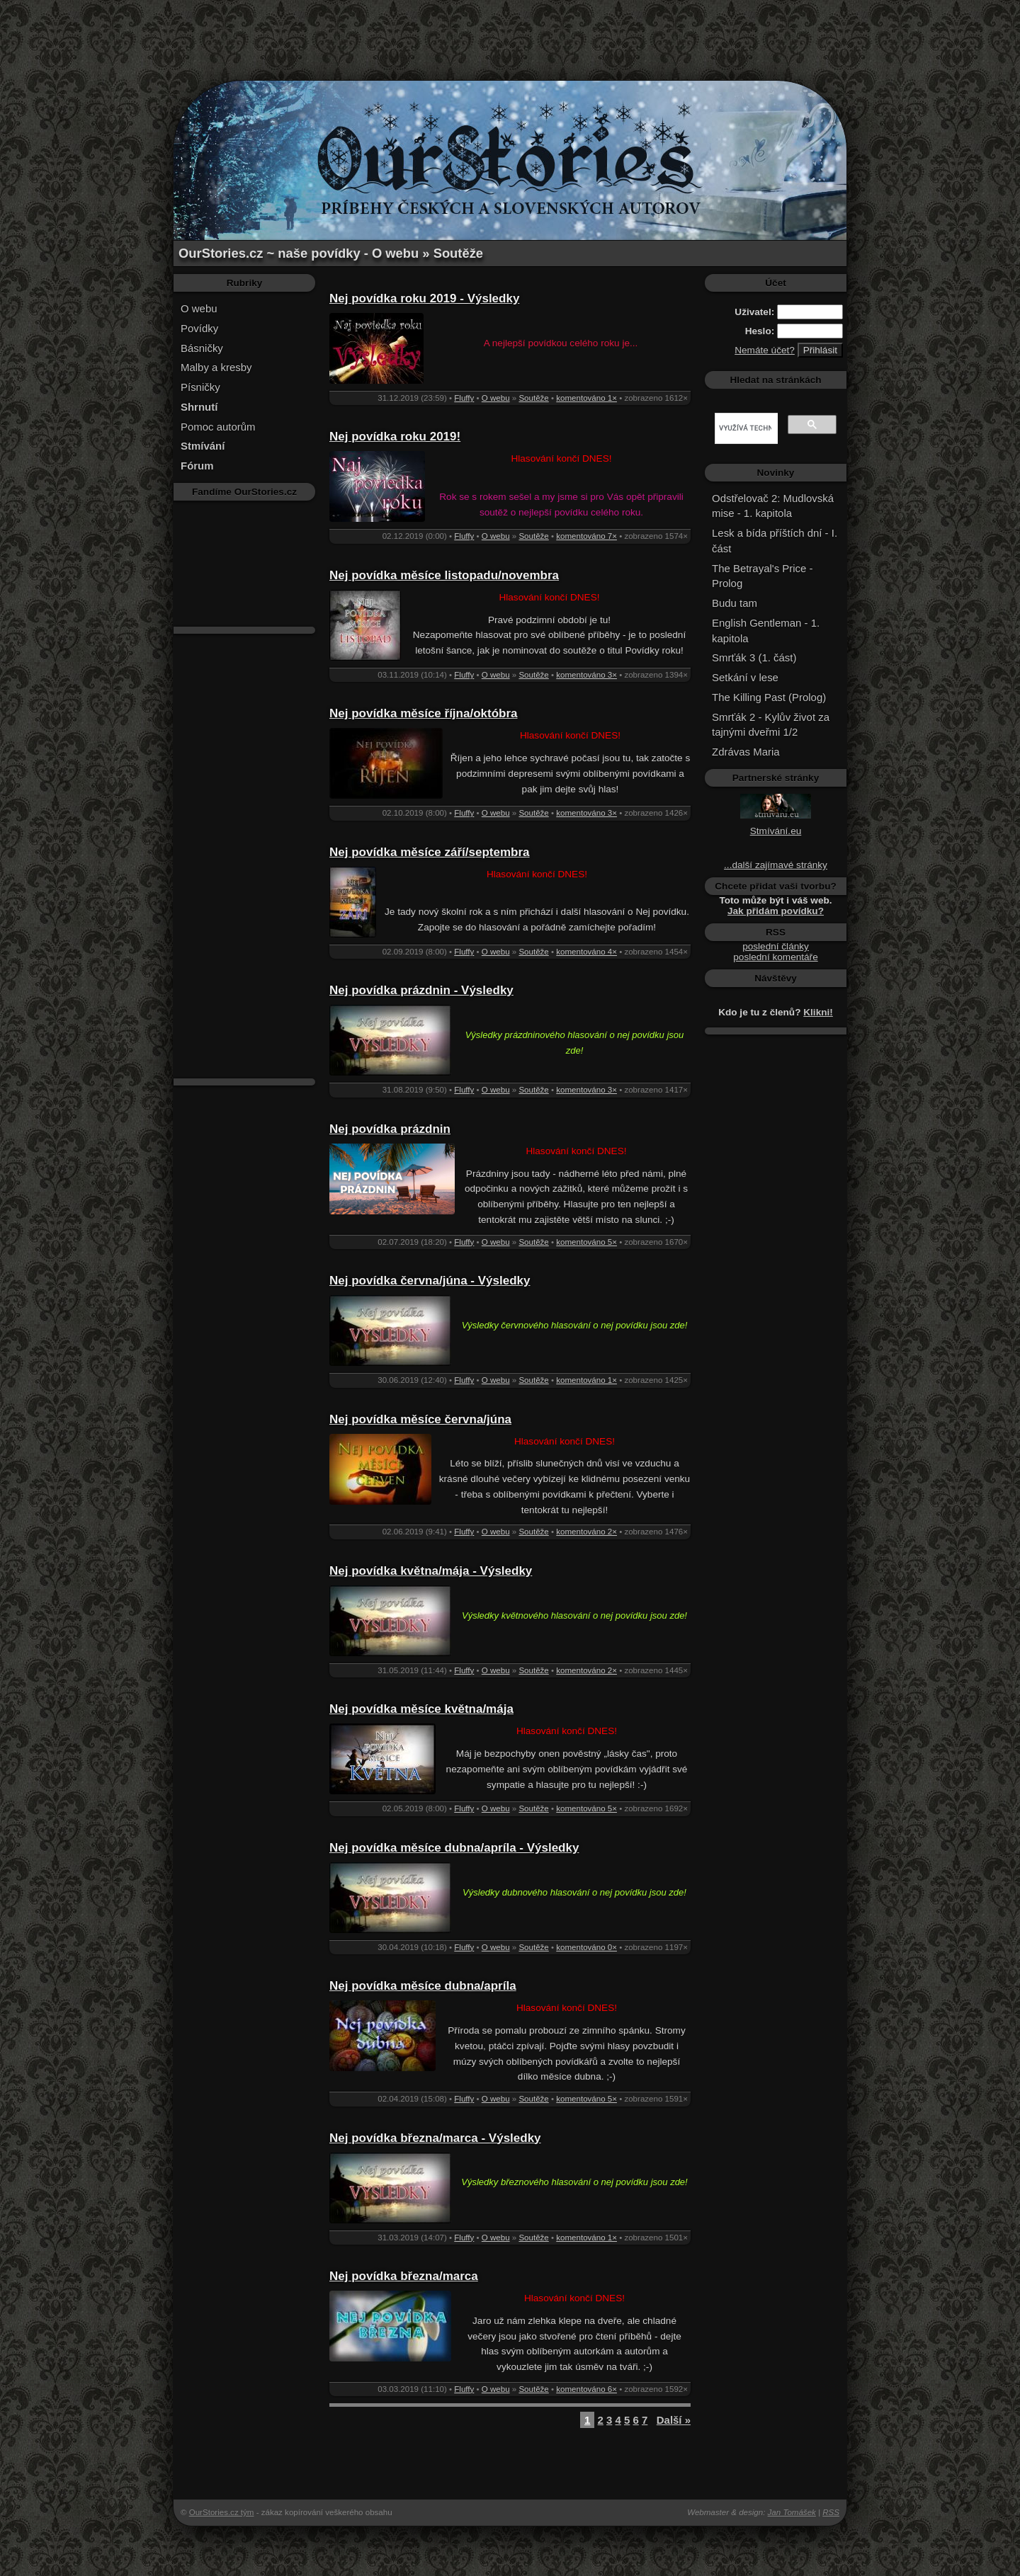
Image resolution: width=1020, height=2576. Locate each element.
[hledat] (745, 428)
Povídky (199, 328)
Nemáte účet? (765, 350)
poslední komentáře (775, 957)
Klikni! (818, 1012)
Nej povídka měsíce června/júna (420, 1419)
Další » (674, 2420)
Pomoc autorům (218, 427)
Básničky (202, 348)
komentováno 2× (586, 1531)
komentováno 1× (586, 398)
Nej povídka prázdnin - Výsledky (421, 990)
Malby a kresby (216, 367)
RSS (830, 2512)
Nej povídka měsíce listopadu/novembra (444, 575)
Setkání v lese (745, 677)
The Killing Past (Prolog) (769, 697)
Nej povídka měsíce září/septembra (429, 852)
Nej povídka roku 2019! (394, 436)
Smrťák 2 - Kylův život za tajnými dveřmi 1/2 (770, 725)
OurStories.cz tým (221, 2512)
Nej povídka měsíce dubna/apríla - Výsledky (454, 1847)
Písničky (200, 387)
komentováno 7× (586, 536)
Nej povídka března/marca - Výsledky (435, 2138)
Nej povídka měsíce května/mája (421, 1709)
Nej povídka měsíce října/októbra (423, 713)
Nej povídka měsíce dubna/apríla (422, 1986)
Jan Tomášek (792, 2512)
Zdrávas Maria (746, 752)
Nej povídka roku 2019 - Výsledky (424, 298)
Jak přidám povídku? (775, 911)
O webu (199, 308)
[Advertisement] (510, 32)
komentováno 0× (586, 1947)
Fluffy (464, 398)
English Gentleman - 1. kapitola (766, 630)
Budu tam (734, 603)
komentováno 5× (586, 1242)
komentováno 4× (586, 951)
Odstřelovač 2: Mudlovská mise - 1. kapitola (773, 506)
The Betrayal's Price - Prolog (762, 576)
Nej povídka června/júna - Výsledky (429, 1280)
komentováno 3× (586, 675)
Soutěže (533, 398)
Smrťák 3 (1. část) (754, 657)
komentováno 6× (586, 2389)
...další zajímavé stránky (775, 865)
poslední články (775, 946)
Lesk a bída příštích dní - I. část (774, 540)
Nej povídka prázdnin (389, 1129)
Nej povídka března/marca (403, 2276)
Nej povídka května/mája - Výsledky (430, 1571)
